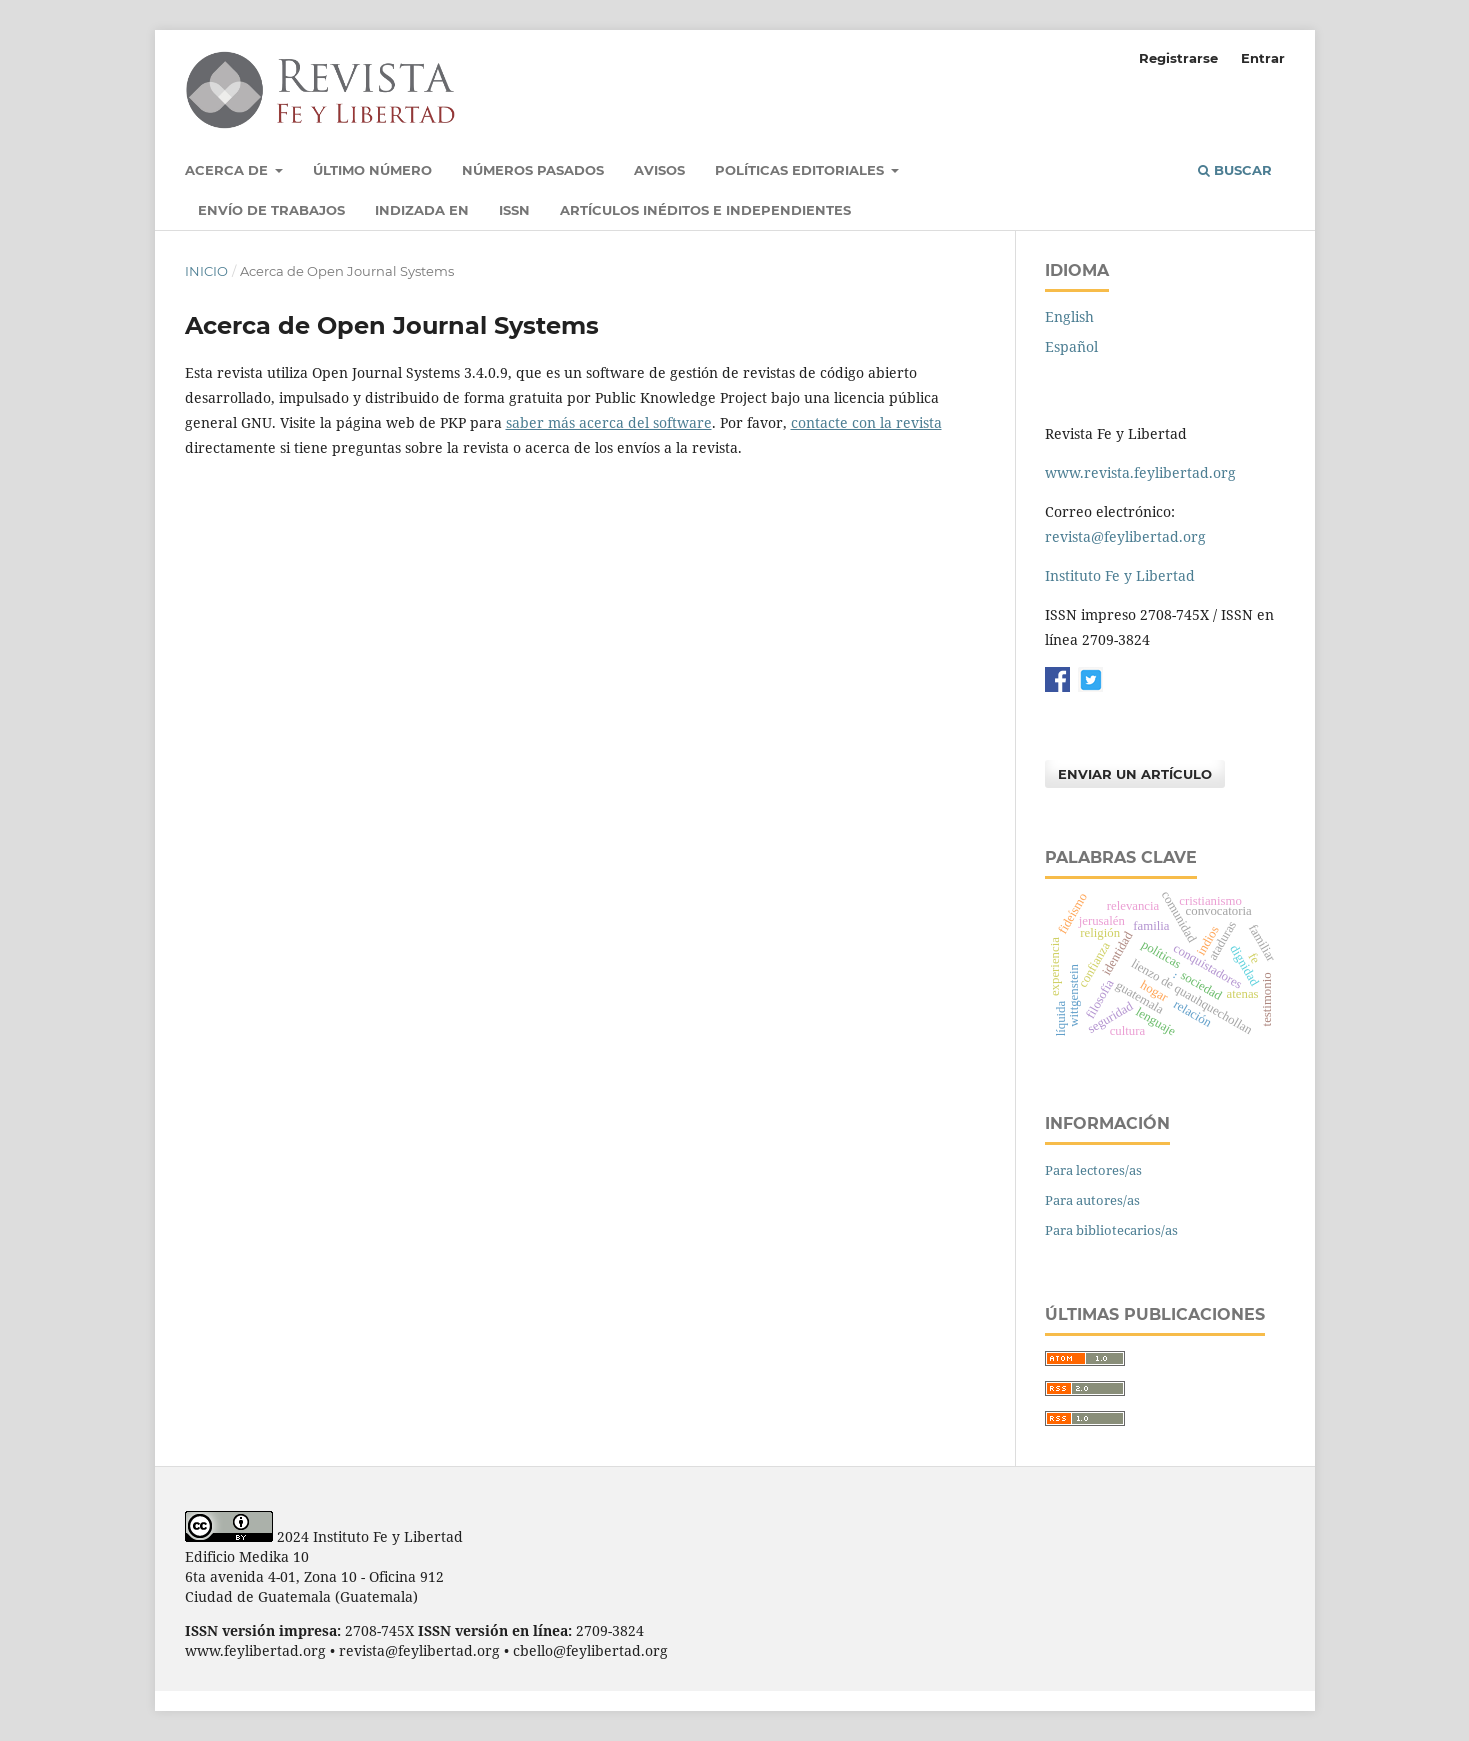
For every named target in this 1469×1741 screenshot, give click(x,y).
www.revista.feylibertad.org (1140, 472)
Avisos (659, 170)
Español (1071, 346)
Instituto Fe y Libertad (1120, 575)
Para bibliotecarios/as (1111, 1230)
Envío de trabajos (271, 210)
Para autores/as (1092, 1200)
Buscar (1235, 170)
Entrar (1263, 58)
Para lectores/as (1093, 1170)
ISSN (514, 210)
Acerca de (228, 170)
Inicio (206, 271)
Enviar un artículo (1135, 774)
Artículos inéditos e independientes (705, 210)
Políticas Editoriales (801, 170)
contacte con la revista (866, 422)
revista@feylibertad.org (1125, 536)
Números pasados (533, 170)
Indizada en (422, 210)
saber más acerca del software (609, 422)
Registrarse (1178, 58)
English (1069, 316)
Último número (372, 170)
